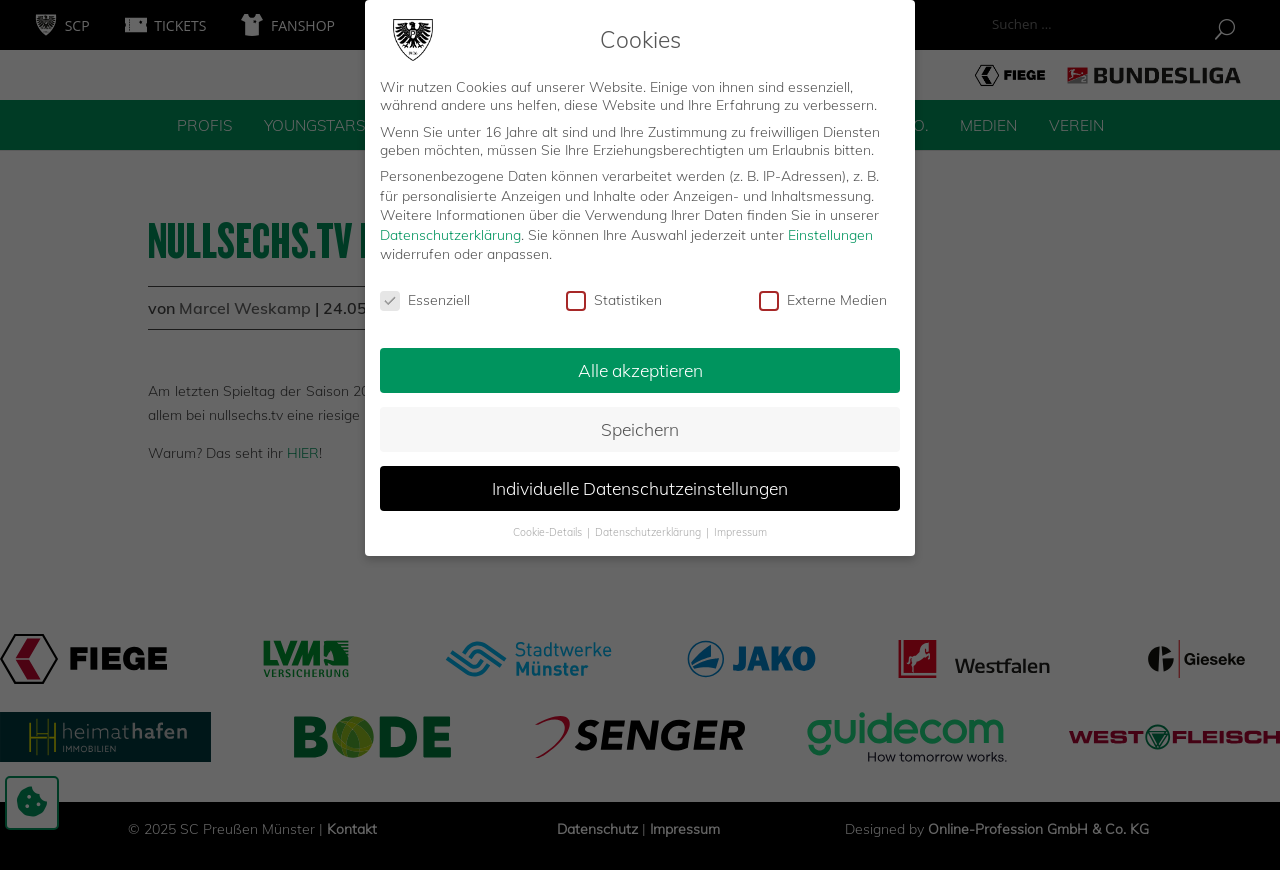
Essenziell (425, 294)
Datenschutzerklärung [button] (649, 526)
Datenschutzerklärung (450, 229)
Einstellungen (830, 229)
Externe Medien (823, 294)
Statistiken (614, 294)
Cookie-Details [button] (549, 526)
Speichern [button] (640, 423)
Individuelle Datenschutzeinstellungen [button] (640, 482)
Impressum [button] (740, 526)
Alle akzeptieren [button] (640, 364)
